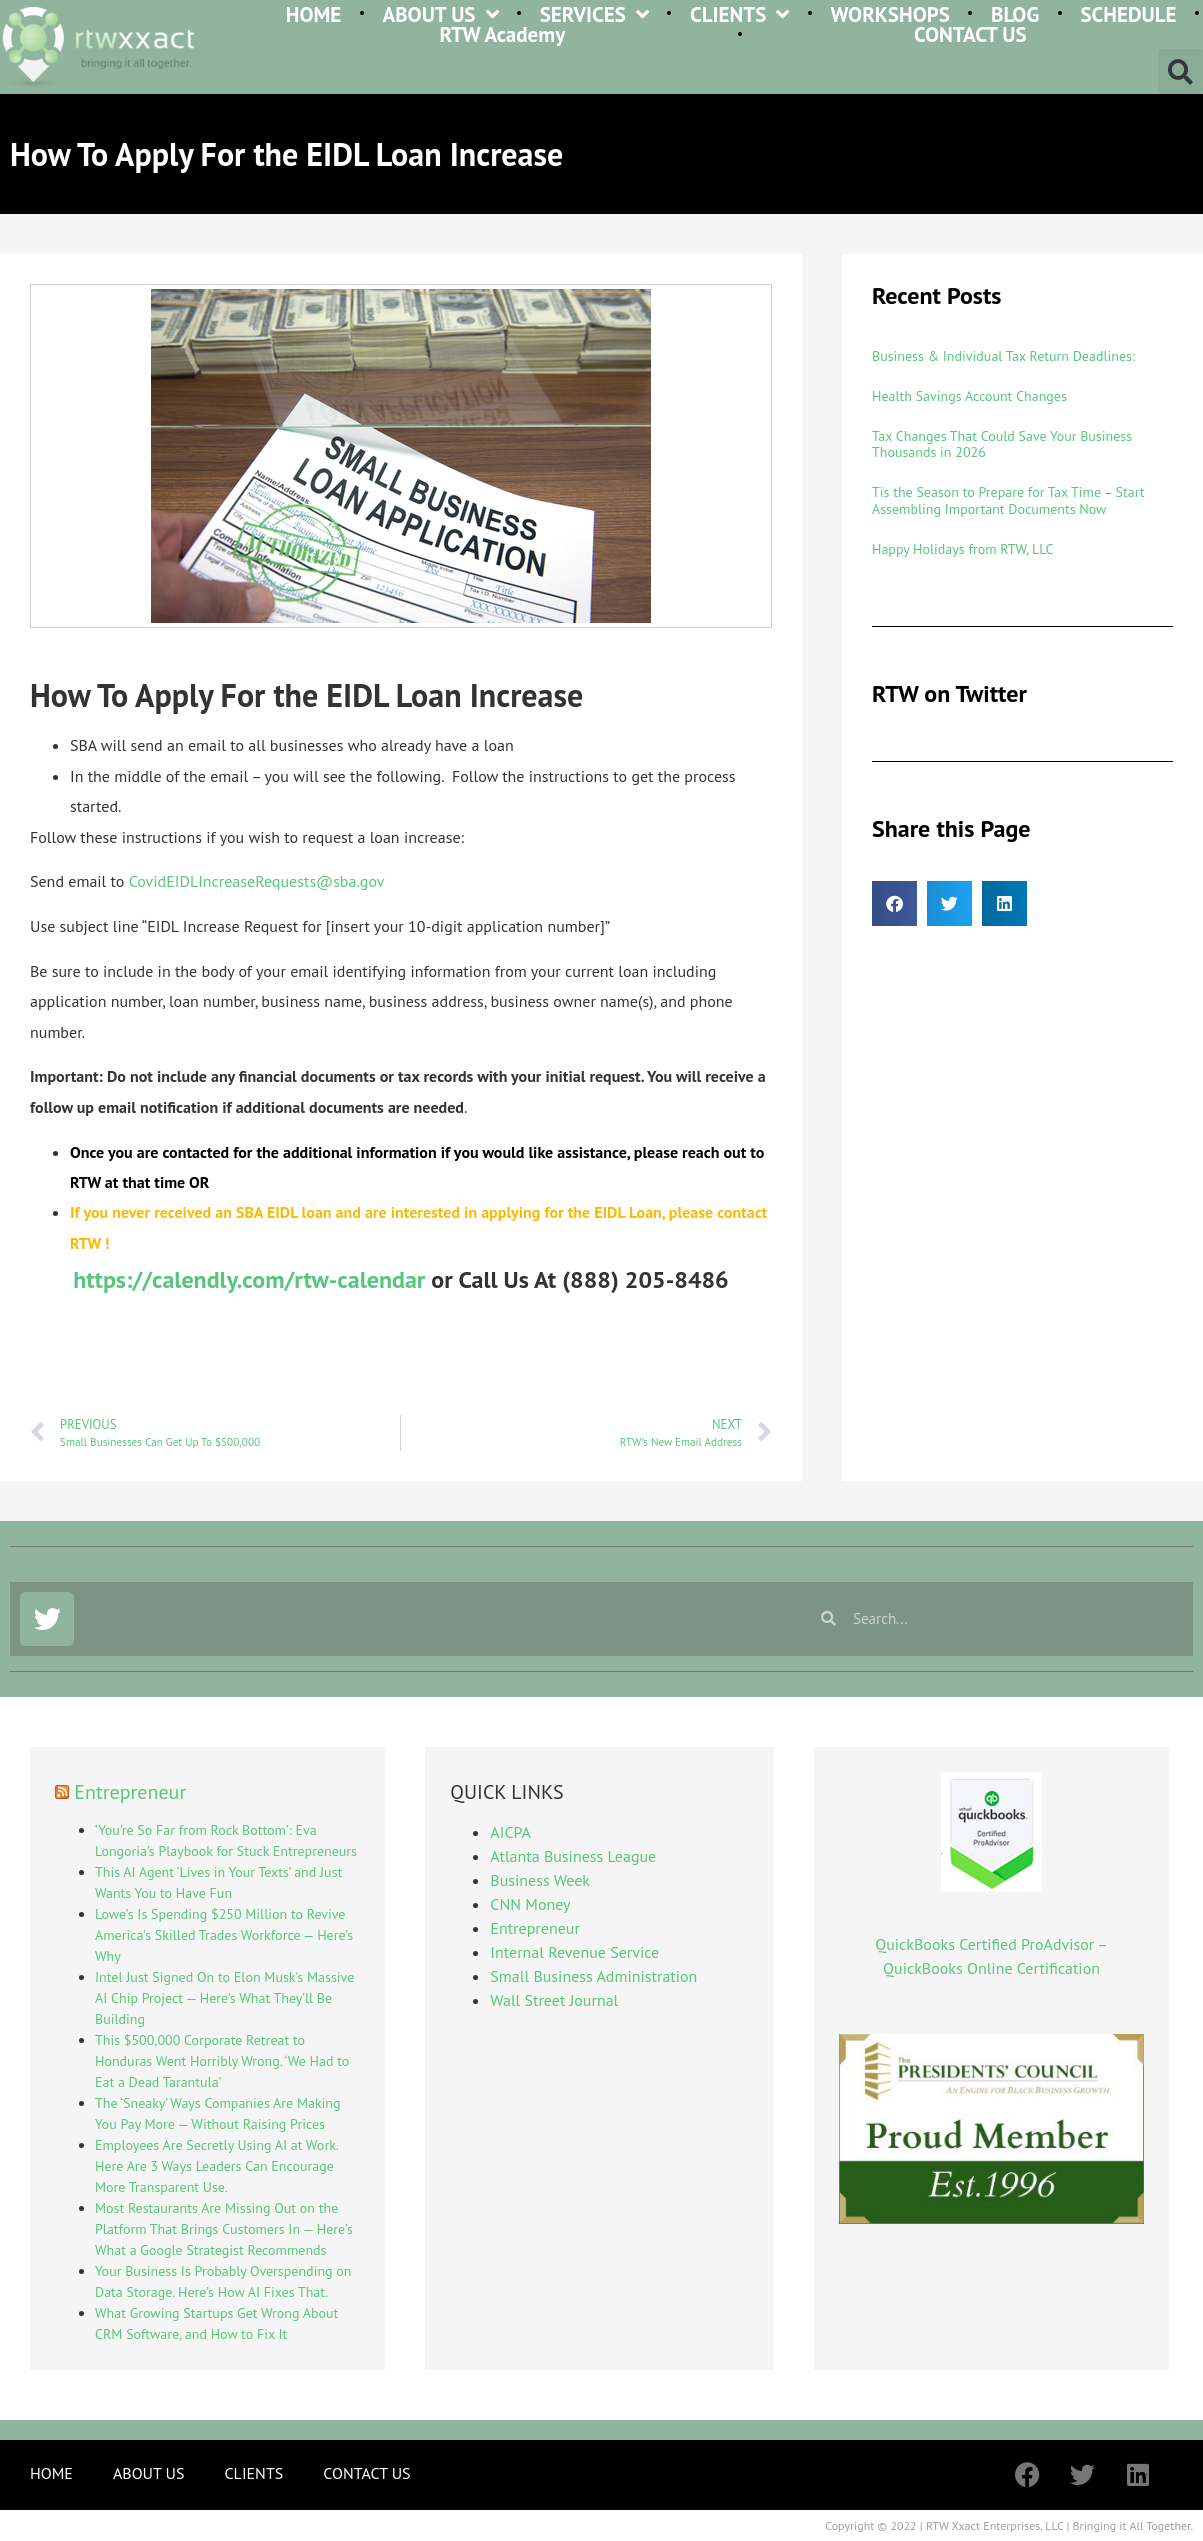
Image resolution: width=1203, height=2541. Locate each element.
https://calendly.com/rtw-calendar (249, 1279)
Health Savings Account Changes (969, 396)
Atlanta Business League (573, 1856)
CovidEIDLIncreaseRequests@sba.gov (257, 881)
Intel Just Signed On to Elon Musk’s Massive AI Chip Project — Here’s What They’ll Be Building (224, 1998)
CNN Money (530, 1904)
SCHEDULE (1128, 14)
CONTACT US (970, 35)
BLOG (1015, 14)
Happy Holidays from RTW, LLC (962, 549)
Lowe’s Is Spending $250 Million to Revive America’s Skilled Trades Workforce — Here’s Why (224, 1935)
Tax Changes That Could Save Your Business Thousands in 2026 (1002, 444)
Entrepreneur (130, 1792)
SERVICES (594, 14)
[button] (1180, 71)
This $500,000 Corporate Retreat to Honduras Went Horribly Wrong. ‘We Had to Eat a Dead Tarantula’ (222, 2061)
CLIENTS (739, 14)
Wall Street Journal (554, 2000)
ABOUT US (440, 14)
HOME (314, 14)
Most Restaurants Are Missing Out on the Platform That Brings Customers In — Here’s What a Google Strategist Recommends (224, 2229)
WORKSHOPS (890, 14)
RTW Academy (503, 35)
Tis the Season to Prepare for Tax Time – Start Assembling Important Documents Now (1008, 500)
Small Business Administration (593, 1976)
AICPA (510, 1832)
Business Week (540, 1880)
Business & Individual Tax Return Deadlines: (1003, 356)
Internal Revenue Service (574, 1952)
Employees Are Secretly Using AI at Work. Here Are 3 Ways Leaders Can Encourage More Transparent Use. (216, 2166)
